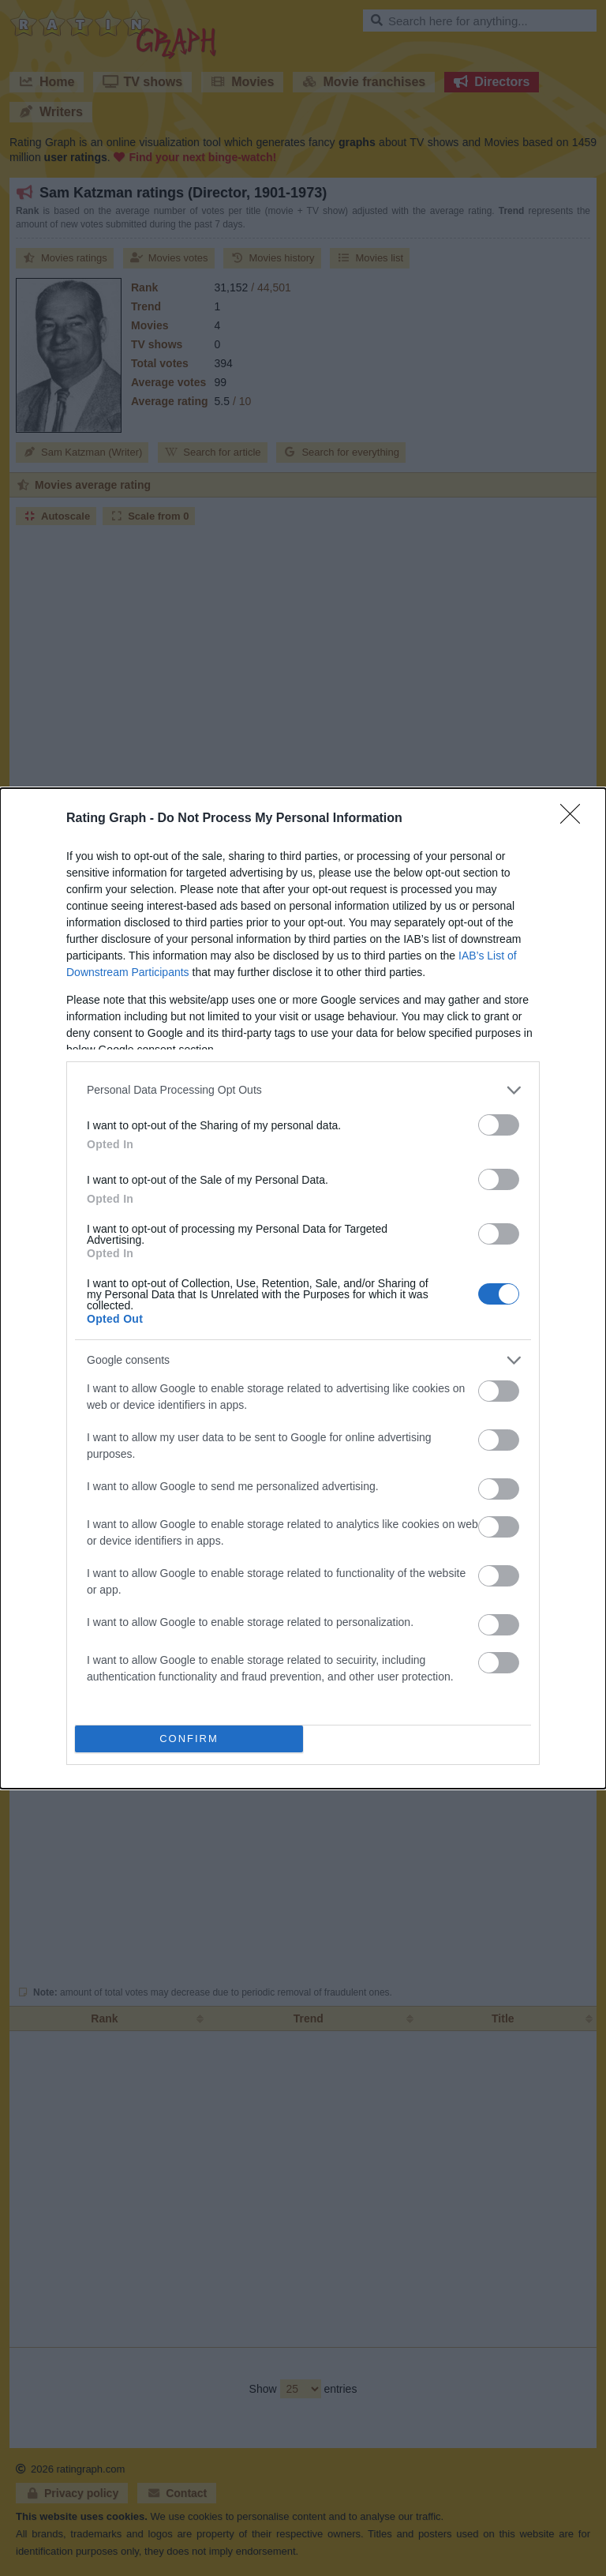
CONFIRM (189, 1738)
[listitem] (303, 1090)
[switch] (498, 1125)
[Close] (575, 819)
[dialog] (303, 1288)
